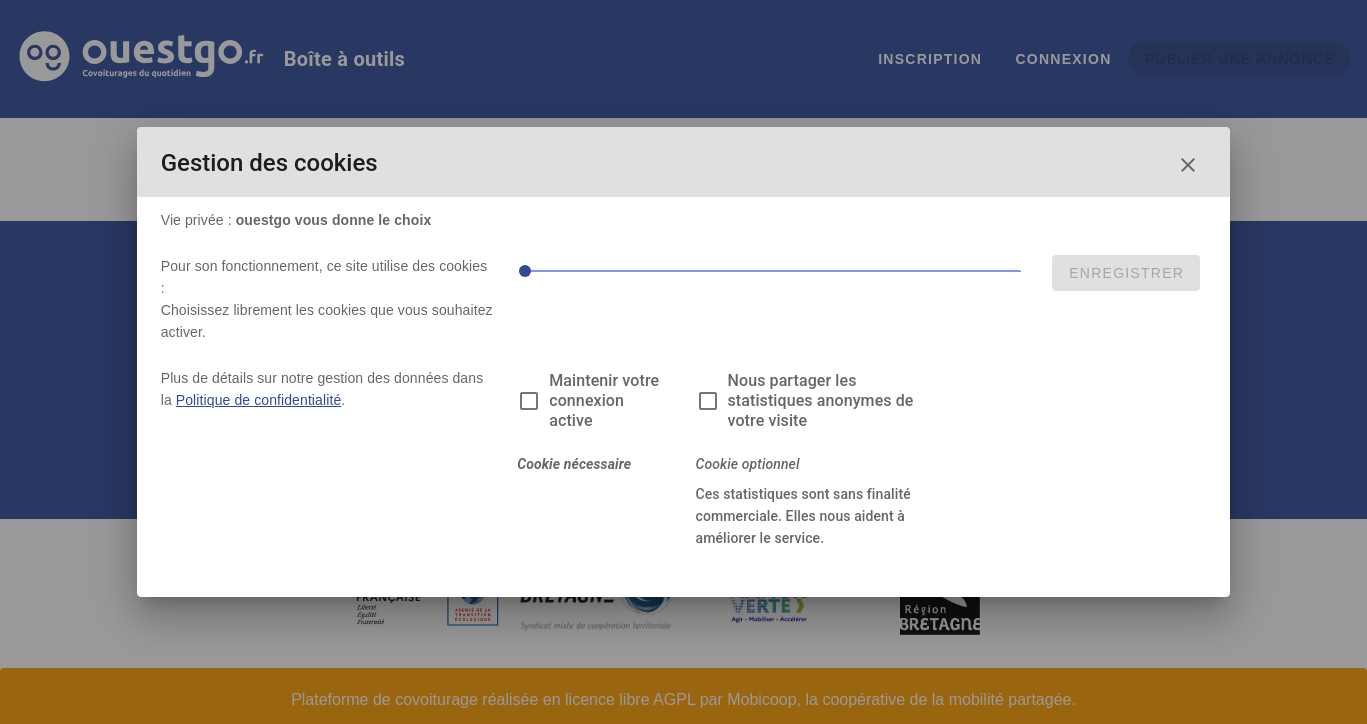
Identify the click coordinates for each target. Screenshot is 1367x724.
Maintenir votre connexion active (604, 400)
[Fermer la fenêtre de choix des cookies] (1188, 165)
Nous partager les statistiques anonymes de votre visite (821, 400)
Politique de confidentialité (258, 400)
